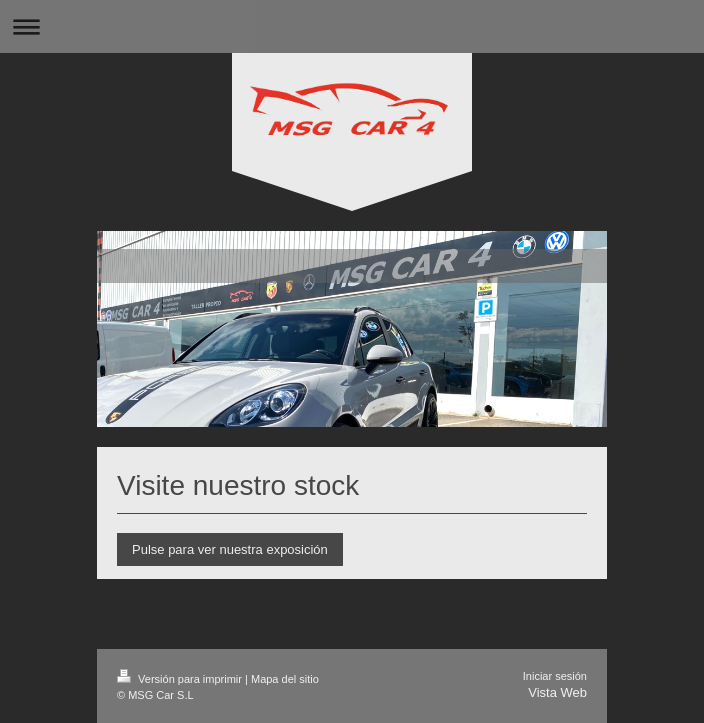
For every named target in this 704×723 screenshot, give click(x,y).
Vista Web (557, 692)
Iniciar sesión (555, 676)
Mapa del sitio (285, 679)
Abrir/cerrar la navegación (352, 26)
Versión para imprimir (181, 679)
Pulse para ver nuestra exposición (230, 549)
